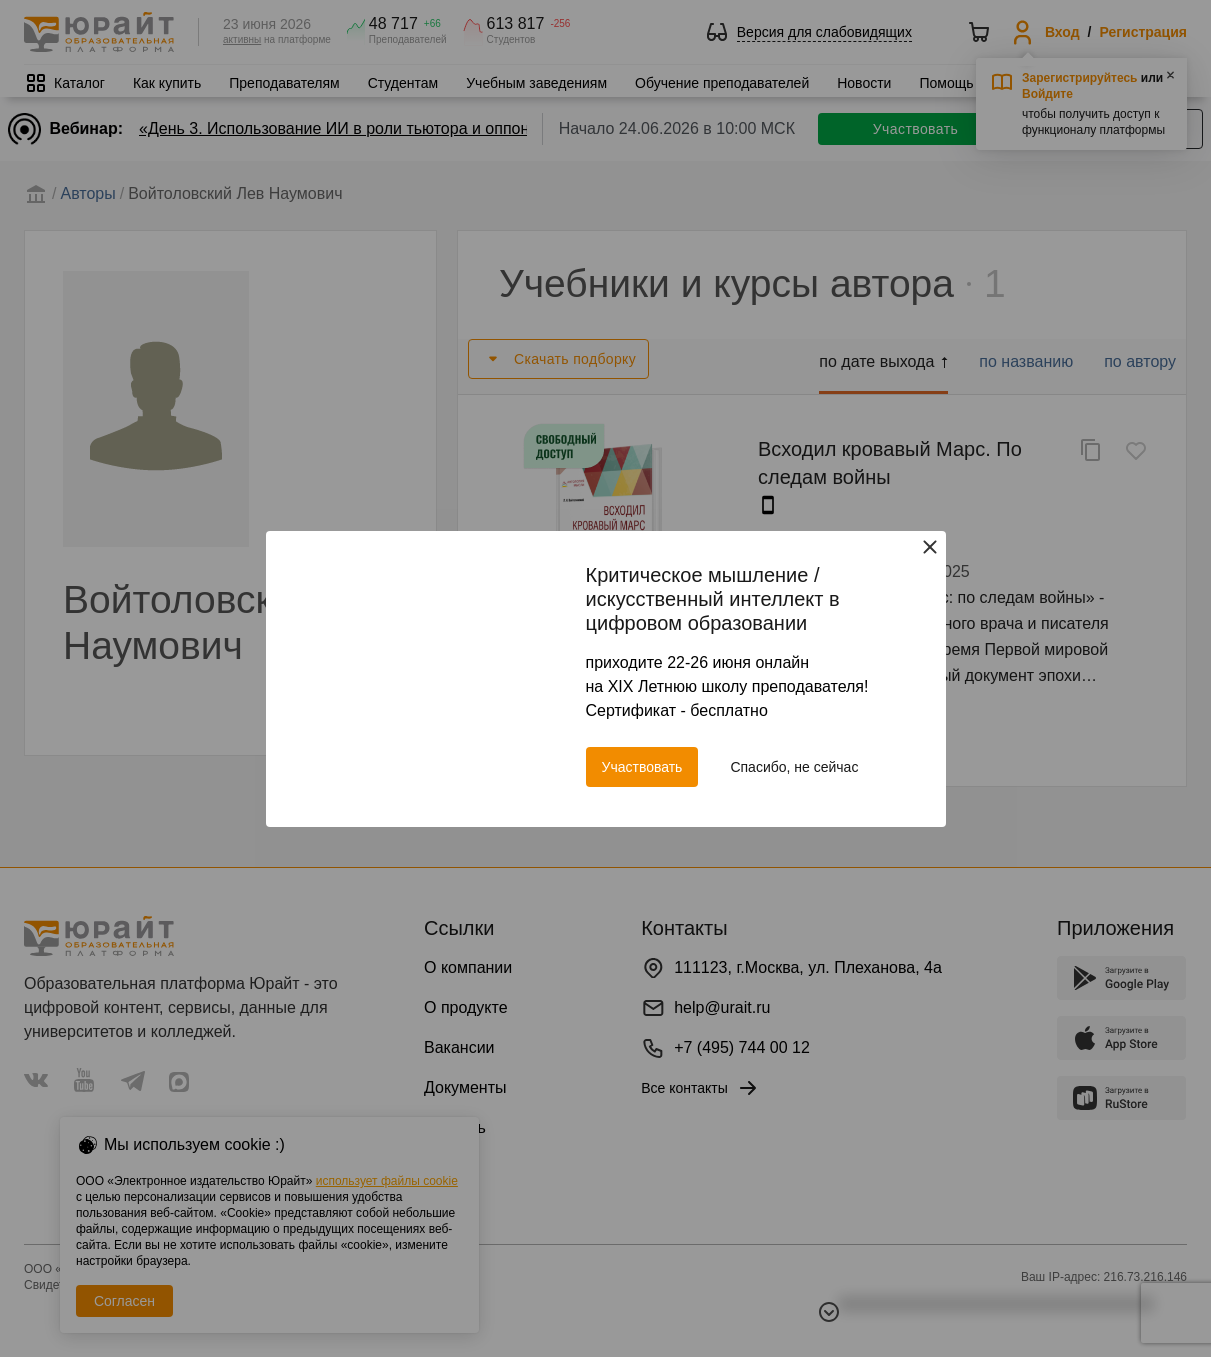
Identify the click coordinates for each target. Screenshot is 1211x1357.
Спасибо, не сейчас (794, 767)
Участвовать (642, 767)
